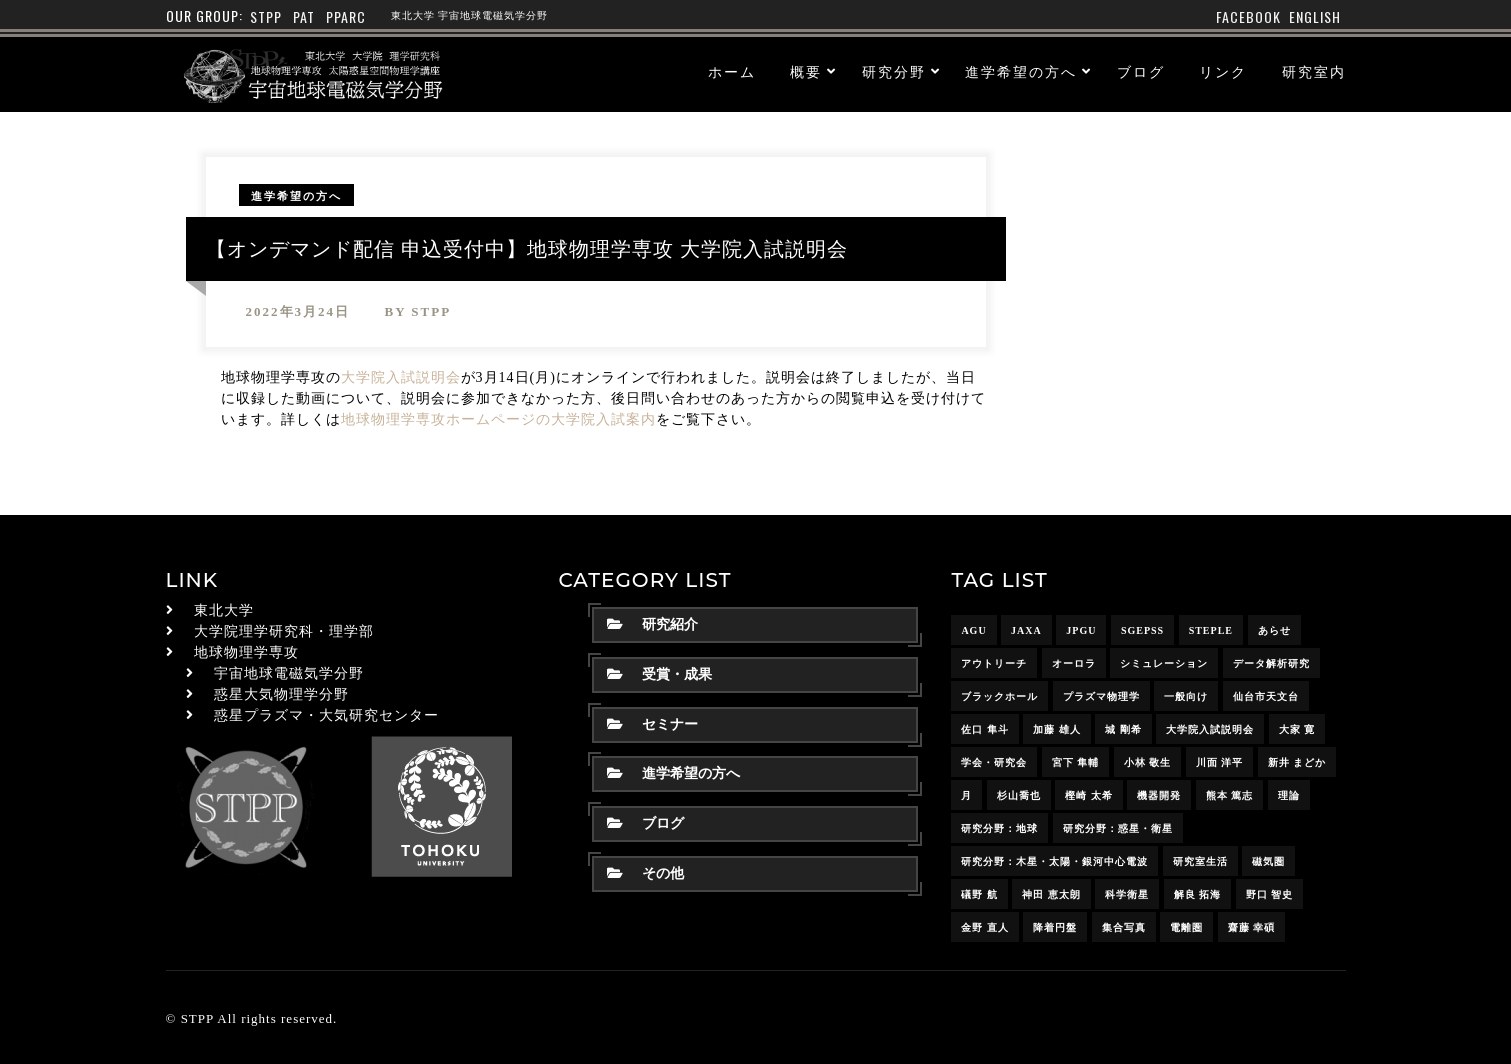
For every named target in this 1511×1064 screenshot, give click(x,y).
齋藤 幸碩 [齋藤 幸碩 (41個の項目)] (1252, 927)
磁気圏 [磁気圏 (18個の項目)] (1268, 861)
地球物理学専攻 (246, 652)
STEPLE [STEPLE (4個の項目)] (1211, 630)
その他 (645, 873)
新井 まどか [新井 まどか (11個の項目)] (1297, 762)
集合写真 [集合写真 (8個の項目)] (1124, 927)
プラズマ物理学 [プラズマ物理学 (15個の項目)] (1101, 696)
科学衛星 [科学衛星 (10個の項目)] (1127, 894)
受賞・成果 (659, 674)
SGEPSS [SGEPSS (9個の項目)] (1142, 630)
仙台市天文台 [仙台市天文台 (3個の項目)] (1266, 696)
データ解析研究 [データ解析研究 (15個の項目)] (1271, 663)
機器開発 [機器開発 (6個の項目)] (1159, 795)
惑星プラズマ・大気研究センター (326, 715)
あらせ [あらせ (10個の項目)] (1274, 630)
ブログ (1141, 72)
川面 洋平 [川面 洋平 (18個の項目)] (1220, 762)
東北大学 (224, 610)
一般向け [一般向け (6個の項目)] (1186, 696)
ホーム (732, 72)
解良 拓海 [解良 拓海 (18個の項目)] (1198, 894)
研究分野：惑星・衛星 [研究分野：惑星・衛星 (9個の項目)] (1118, 828)
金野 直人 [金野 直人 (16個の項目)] (985, 927)
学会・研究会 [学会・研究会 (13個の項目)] (994, 762)
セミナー (652, 724)
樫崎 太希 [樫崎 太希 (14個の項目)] (1089, 795)
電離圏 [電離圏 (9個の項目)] (1186, 927)
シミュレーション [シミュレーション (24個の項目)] (1164, 663)
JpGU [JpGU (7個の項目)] (1081, 630)
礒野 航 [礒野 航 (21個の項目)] (979, 894)
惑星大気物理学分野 (281, 694)
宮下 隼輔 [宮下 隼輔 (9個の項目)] (1076, 762)
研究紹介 (652, 624)
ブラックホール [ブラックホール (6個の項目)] (999, 696)
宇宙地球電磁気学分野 (289, 673)
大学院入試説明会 (401, 377)
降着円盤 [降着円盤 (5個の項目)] (1055, 927)
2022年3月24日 (298, 311)
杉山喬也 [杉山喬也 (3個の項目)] (1019, 795)
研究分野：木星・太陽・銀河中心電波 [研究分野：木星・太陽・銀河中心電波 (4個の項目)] (1054, 861)
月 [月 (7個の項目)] (966, 795)
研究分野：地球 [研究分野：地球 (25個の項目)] (999, 828)
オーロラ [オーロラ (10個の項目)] (1074, 663)
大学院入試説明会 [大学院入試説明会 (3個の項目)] (1210, 729)
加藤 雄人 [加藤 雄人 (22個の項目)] (1057, 729)
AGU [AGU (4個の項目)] (973, 630)
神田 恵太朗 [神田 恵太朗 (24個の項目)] (1051, 894)
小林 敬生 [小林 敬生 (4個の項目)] (1148, 762)
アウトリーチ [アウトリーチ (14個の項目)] (994, 663)
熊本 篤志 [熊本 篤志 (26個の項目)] (1230, 795)
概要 (806, 72)
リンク (1223, 72)
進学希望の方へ (1021, 72)
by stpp (418, 311)
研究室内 (1314, 72)
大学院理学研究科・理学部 (284, 631)
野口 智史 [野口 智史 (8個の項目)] (1270, 894)
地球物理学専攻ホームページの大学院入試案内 (498, 419)
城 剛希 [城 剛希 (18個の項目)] (1123, 729)
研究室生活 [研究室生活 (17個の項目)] (1200, 861)
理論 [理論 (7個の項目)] (1289, 795)
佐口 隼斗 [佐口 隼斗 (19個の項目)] (985, 729)
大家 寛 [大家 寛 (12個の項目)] (1297, 729)
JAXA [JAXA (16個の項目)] (1026, 630)
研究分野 (894, 72)
